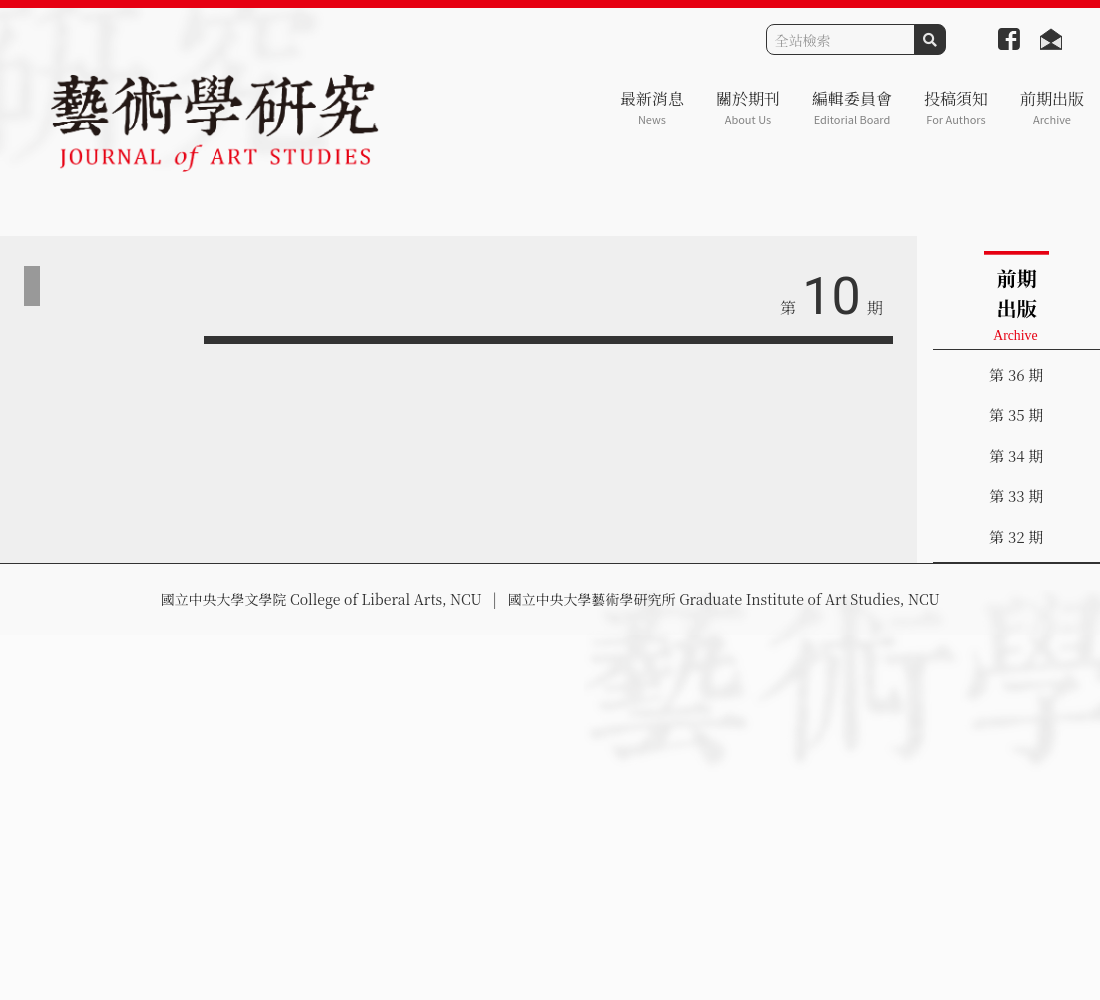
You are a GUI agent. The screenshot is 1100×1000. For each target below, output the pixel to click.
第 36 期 (1016, 374)
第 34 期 (1016, 455)
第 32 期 (1016, 536)
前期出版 (1052, 107)
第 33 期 (1016, 495)
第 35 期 (1016, 414)
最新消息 (652, 107)
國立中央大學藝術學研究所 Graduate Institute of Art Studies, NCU (724, 599)
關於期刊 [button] (748, 107)
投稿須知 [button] (956, 107)
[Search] (840, 39)
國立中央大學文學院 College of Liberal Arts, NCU (320, 599)
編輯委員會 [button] (852, 107)
